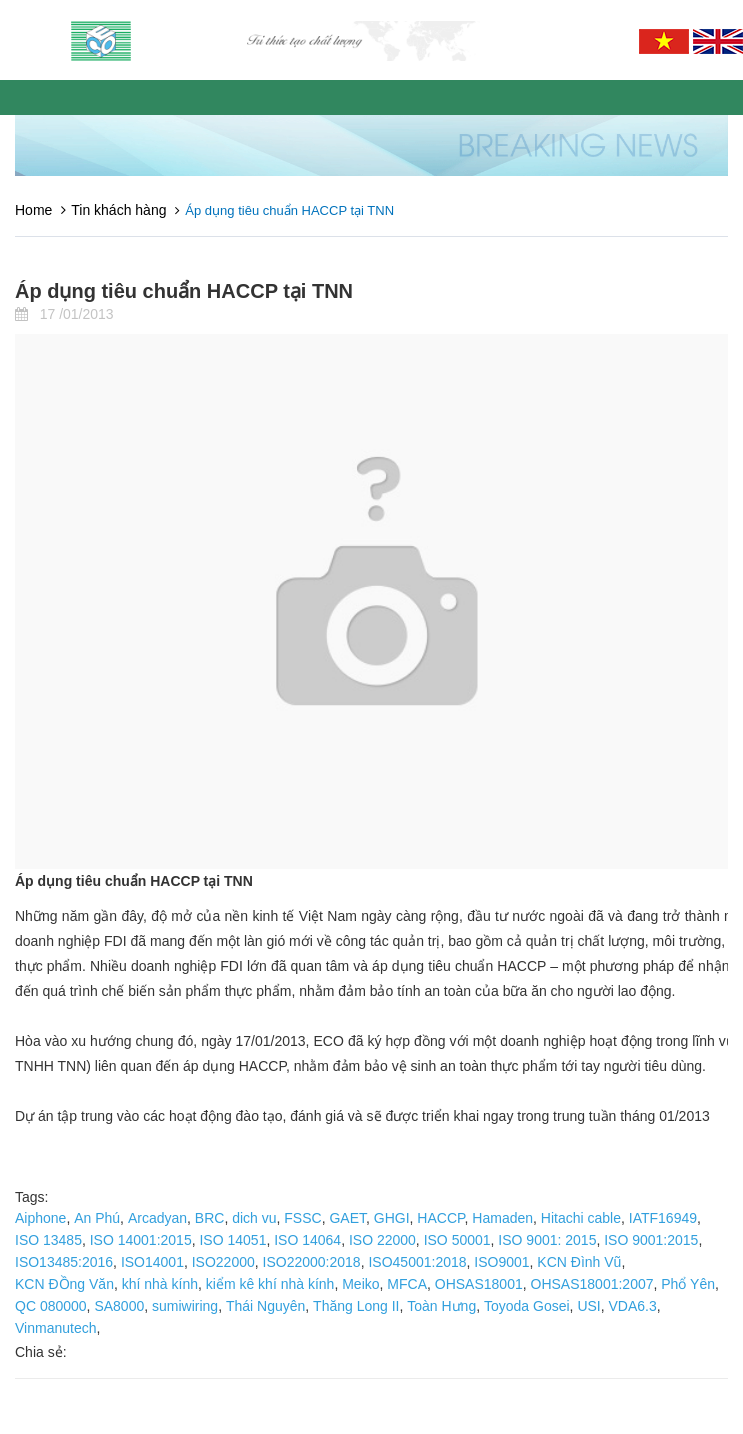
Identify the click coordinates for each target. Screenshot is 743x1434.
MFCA (407, 1284)
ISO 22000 (382, 1240)
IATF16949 (663, 1218)
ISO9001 (501, 1262)
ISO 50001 (457, 1240)
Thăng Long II (356, 1306)
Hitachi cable (581, 1218)
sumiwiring (185, 1306)
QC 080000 (51, 1306)
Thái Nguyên (265, 1306)
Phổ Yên (688, 1284)
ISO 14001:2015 (141, 1240)
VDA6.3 (633, 1306)
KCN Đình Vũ (579, 1262)
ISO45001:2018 (417, 1262)
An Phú (97, 1218)
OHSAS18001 (479, 1284)
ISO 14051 (232, 1240)
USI (588, 1306)
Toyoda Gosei (527, 1306)
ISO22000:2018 (312, 1262)
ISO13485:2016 (64, 1262)
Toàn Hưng (441, 1306)
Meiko (360, 1284)
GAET (347, 1218)
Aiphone (40, 1218)
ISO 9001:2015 (651, 1240)
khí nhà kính (160, 1284)
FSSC (302, 1218)
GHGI (392, 1218)
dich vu (254, 1218)
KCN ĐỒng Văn (64, 1284)
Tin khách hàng (118, 210)
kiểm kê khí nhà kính (270, 1284)
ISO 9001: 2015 (547, 1240)
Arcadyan (157, 1218)
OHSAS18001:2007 (592, 1284)
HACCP (440, 1218)
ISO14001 (152, 1262)
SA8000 (119, 1306)
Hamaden (502, 1218)
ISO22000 (223, 1262)
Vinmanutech (55, 1328)
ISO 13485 (48, 1240)
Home (33, 210)
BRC (210, 1218)
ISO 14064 (307, 1240)
